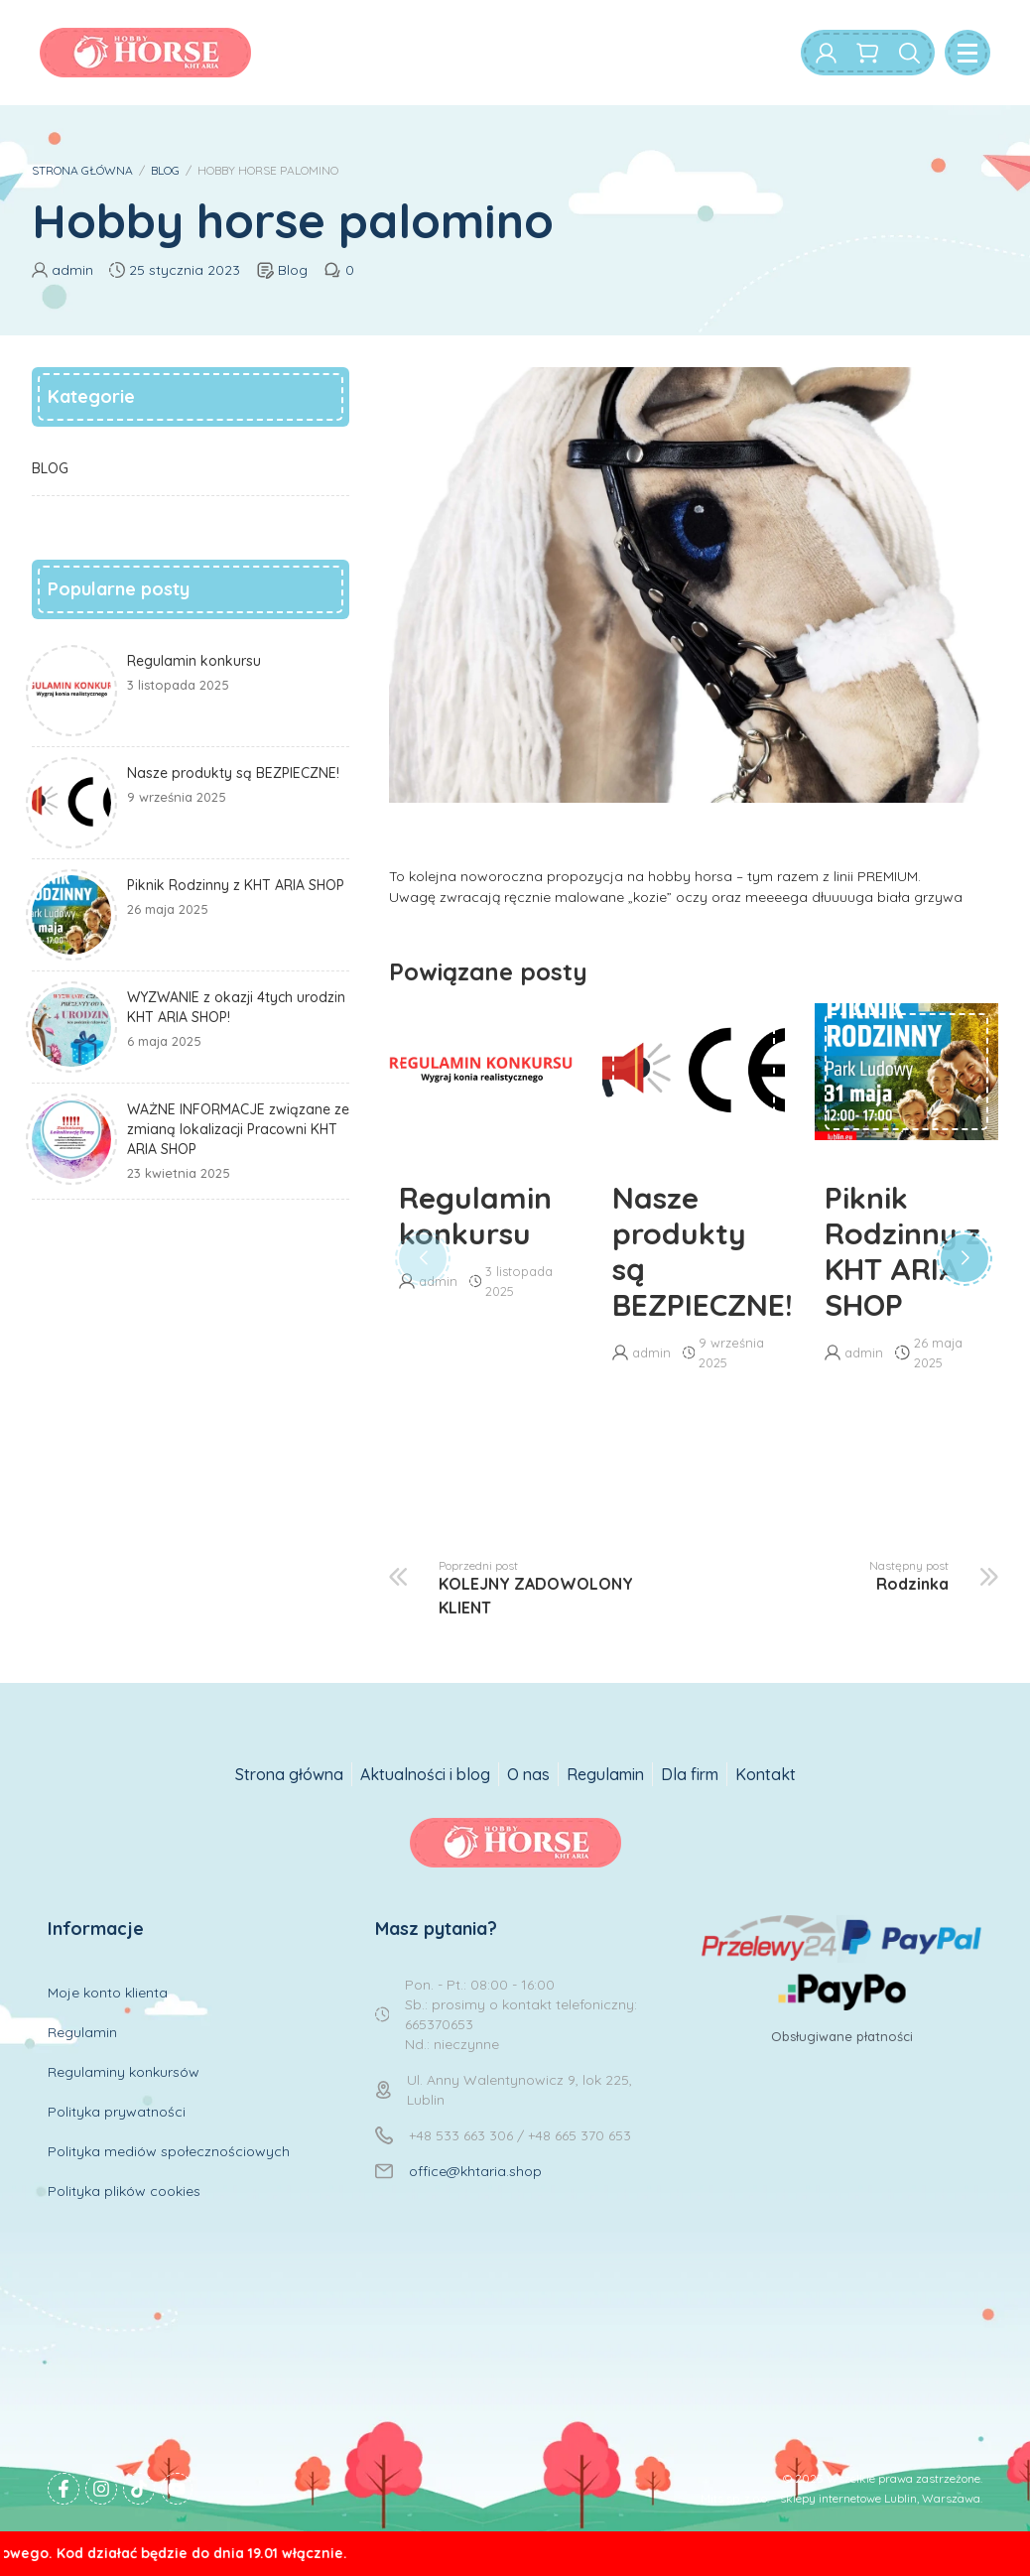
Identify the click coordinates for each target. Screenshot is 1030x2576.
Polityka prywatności (117, 2112)
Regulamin (605, 1774)
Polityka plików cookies (124, 2191)
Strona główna (289, 1774)
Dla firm (689, 1774)
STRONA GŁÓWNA (82, 170)
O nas (528, 1774)
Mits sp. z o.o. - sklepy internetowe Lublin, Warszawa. (841, 2498)
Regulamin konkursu (475, 1215)
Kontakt (765, 1774)
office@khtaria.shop (475, 2171)
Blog (293, 270)
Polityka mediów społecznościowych (169, 2151)
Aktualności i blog (425, 1774)
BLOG (165, 170)
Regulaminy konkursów (123, 2072)
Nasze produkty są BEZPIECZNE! (694, 1251)
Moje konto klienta (108, 1992)
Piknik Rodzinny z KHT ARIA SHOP (902, 1251)
